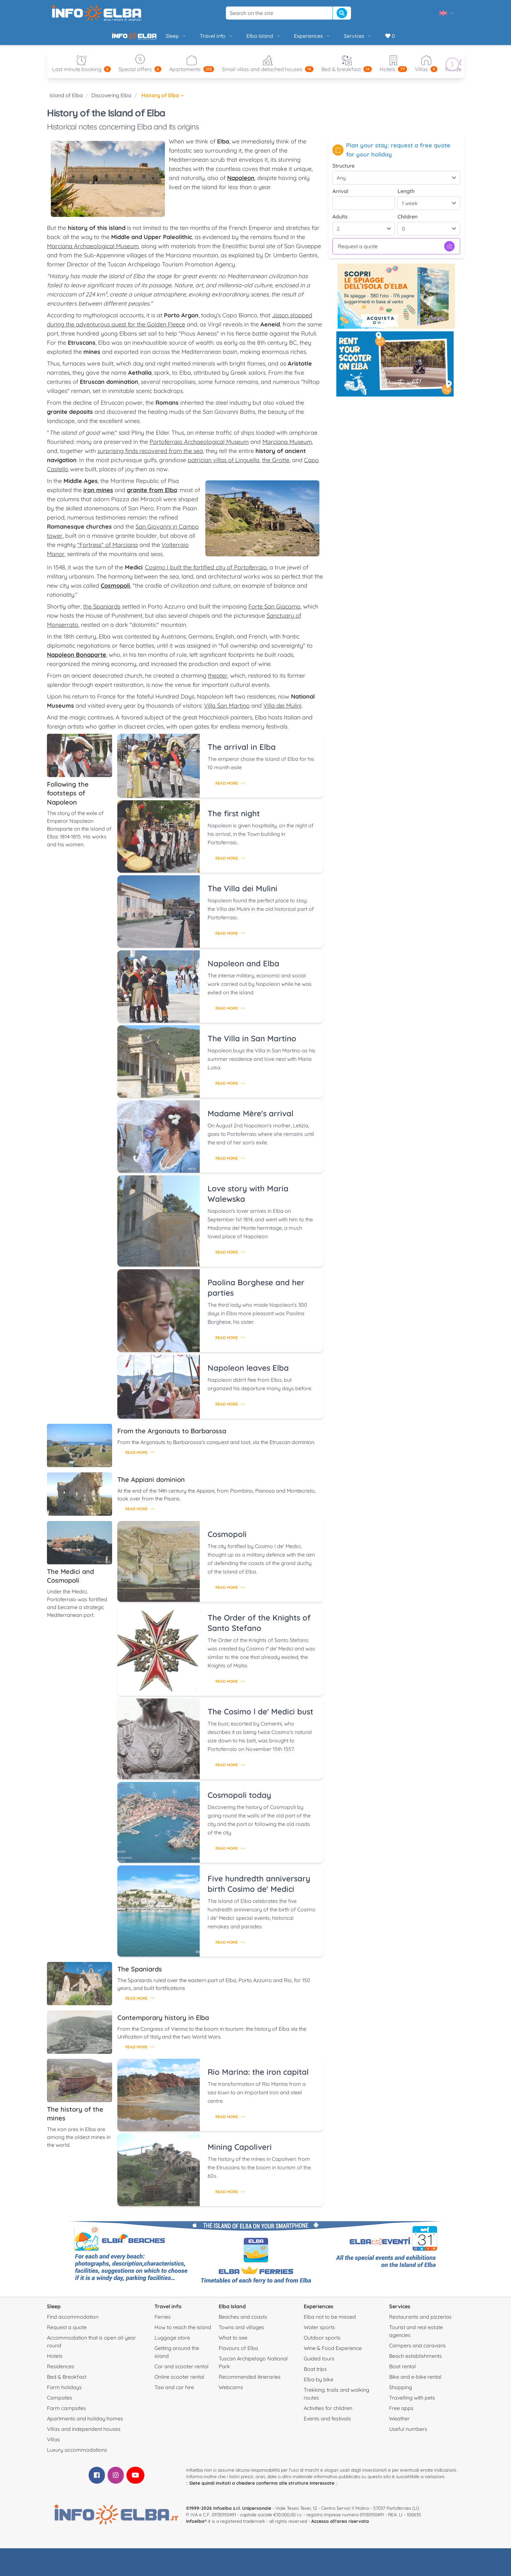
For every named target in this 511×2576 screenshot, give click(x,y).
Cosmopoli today (239, 1800)
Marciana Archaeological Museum (93, 251)
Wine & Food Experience (333, 2353)
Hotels (55, 2361)
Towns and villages (241, 2332)
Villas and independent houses (84, 2434)
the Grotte (275, 465)
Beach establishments (415, 2361)
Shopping (400, 2392)
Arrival (340, 196)
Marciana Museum (287, 447)
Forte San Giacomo (274, 611)
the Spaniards (101, 611)
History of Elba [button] (162, 100)
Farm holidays (64, 2392)
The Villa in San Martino (252, 1043)
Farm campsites (66, 2413)
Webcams (231, 2392)
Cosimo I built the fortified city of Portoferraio (206, 572)
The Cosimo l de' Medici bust (260, 1717)
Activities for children (328, 2413)
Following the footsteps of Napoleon (68, 798)
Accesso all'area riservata (340, 2526)
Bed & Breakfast (66, 2382)
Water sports (319, 2332)
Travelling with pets (412, 2403)
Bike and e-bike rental (415, 2382)
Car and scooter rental (181, 2371)
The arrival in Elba (242, 752)
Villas (53, 2444)
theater (217, 681)
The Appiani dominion (151, 1485)
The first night (234, 818)
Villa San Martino (227, 711)
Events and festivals (327, 2423)
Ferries (162, 2322)
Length (406, 196)
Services (336, 38)
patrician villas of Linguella (223, 465)
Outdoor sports (322, 2343)
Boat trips (315, 2374)
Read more (229, 788)
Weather (399, 2423)
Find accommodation (72, 2322)
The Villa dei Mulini (242, 893)
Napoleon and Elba (243, 968)
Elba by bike (318, 2384)
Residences (60, 2371)
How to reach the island (182, 2332)
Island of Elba (66, 100)
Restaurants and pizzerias (420, 2322)
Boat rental (402, 2371)
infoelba (195, 2526)
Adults (340, 221)
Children (407, 221)
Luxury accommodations (77, 2455)
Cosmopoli (227, 1539)
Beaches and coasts (243, 2322)
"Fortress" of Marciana (107, 550)
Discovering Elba (111, 100)
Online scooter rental (179, 2382)
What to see (233, 2343)
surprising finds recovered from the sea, (150, 456)
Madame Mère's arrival (250, 1118)
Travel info (194, 38)
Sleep (154, 38)
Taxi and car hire (174, 2392)
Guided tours (319, 2363)
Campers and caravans (417, 2350)
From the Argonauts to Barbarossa (171, 1436)
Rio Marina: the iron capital (258, 2077)
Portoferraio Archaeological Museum (199, 447)
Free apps (401, 2413)
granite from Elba (152, 495)
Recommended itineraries (250, 2382)
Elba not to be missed (330, 2322)
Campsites (59, 2403)
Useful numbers (408, 2434)
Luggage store (172, 2343)
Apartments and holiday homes (85, 2423)
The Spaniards (139, 1974)
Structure (343, 171)
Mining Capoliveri (240, 2152)
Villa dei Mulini (282, 711)
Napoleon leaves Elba (248, 1373)
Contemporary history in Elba (163, 2023)
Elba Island (241, 38)
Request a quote (396, 251)
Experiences (290, 38)
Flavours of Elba (238, 2353)
